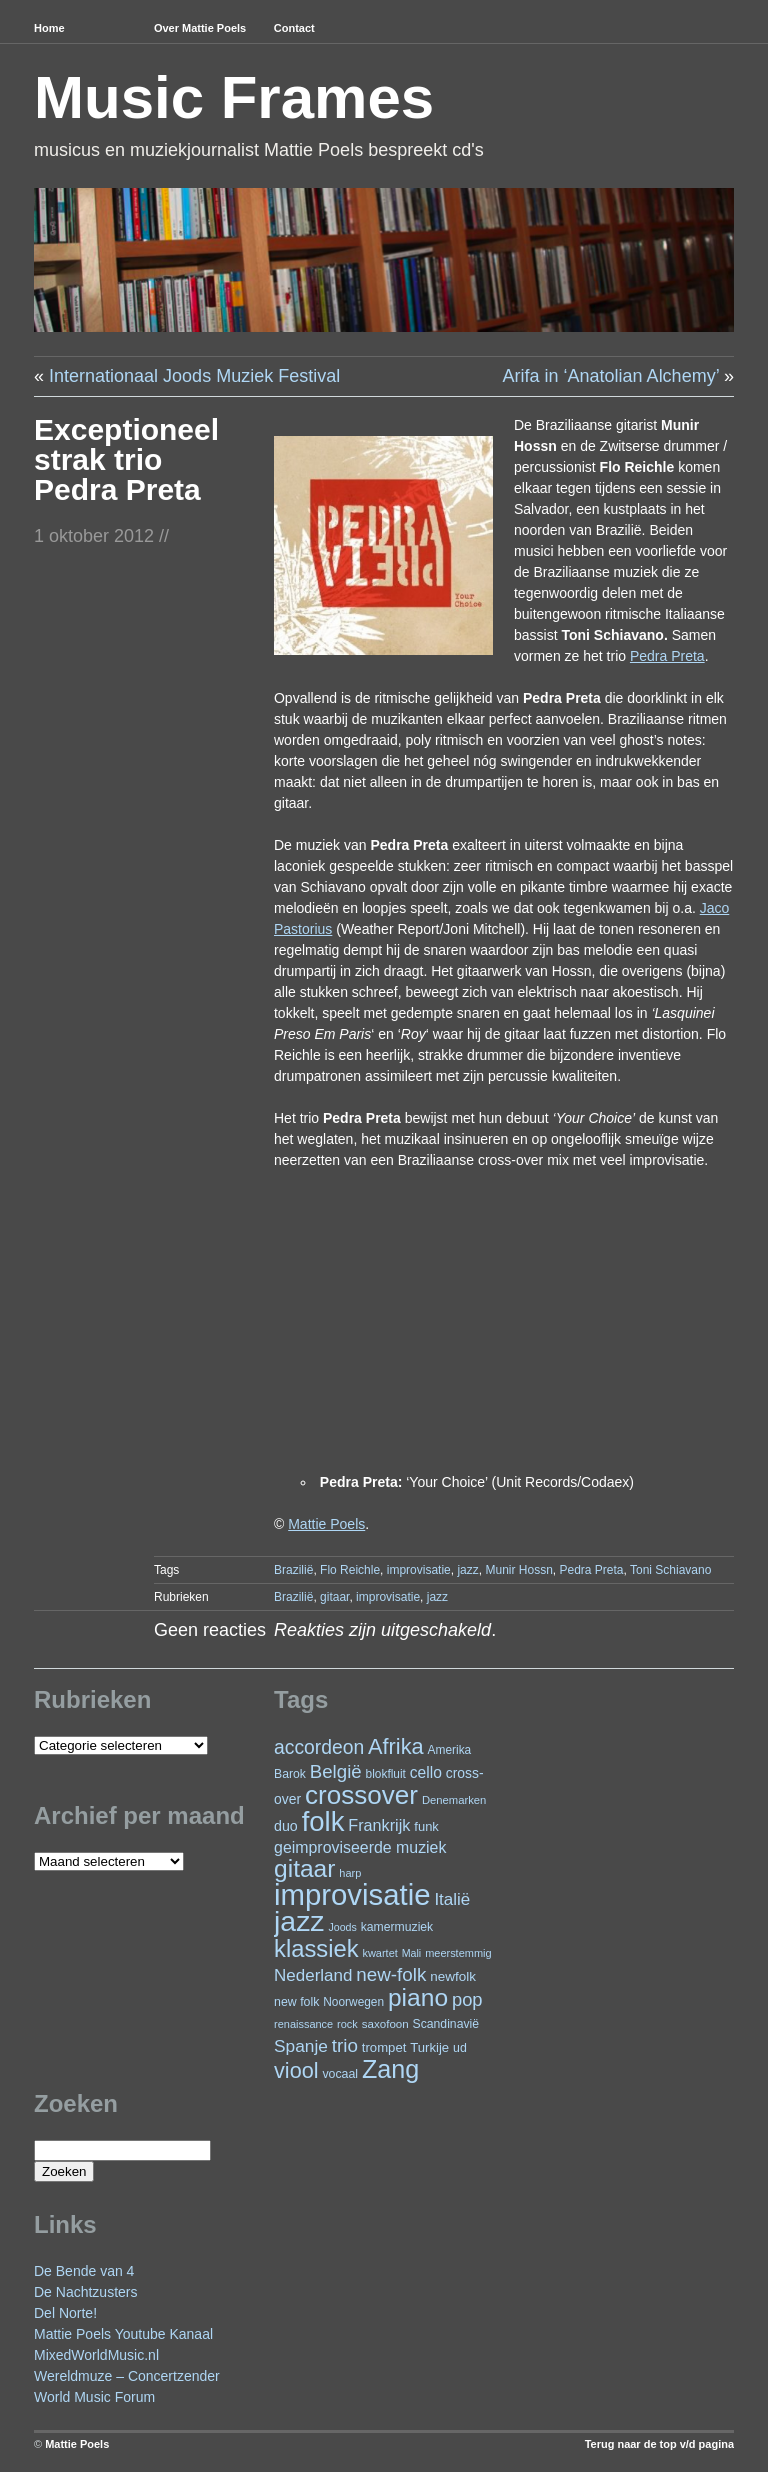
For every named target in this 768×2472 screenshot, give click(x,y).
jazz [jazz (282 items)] (299, 1921)
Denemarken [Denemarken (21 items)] (454, 1800)
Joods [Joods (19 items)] (342, 1927)
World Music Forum (94, 2397)
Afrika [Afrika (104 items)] (396, 1746)
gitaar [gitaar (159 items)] (304, 1868)
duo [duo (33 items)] (286, 1826)
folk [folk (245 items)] (323, 1821)
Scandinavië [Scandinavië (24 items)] (446, 2024)
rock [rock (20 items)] (347, 2024)
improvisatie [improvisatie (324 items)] (352, 1894)
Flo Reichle (350, 1570)
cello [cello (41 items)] (426, 1772)
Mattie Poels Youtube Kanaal (123, 2334)
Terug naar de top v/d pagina (659, 2444)
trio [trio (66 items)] (345, 2045)
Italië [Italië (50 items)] (452, 1899)
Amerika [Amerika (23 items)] (450, 1750)
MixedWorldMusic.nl (96, 2355)
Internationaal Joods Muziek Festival (194, 376)
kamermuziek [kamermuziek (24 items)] (397, 1927)
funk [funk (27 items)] (426, 1826)
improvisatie (419, 1570)
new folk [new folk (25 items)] (296, 2002)
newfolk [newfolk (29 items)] (453, 1976)
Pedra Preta (592, 1570)
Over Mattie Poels (200, 28)
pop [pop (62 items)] (467, 1999)
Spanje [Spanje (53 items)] (301, 2046)
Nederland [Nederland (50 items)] (313, 1975)
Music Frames (234, 97)
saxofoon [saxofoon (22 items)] (385, 2024)
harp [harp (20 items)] (350, 1873)
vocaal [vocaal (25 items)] (340, 2074)
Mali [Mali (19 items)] (412, 1953)
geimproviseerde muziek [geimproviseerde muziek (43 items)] (360, 1847)
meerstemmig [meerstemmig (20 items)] (458, 1953)
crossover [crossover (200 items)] (361, 1795)
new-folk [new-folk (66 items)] (391, 1974)
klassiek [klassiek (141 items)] (316, 1948)
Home (49, 28)
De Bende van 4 (84, 2271)
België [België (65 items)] (336, 1771)
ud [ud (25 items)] (460, 2048)
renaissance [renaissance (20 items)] (303, 2024)
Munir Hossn (518, 1570)
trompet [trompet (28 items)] (384, 2047)
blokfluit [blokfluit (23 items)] (386, 1774)
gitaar (334, 1597)
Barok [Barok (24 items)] (290, 1774)
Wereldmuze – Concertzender (127, 2376)
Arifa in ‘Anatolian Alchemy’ (611, 376)
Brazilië (293, 1570)
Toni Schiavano (670, 1570)
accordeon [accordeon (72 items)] (319, 1747)
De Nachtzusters (85, 2292)
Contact (294, 28)
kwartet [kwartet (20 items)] (379, 1953)
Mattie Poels (77, 2444)
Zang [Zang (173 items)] (390, 2069)
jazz (467, 1570)
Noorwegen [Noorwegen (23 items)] (353, 2002)
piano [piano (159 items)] (418, 1997)
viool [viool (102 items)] (296, 2070)
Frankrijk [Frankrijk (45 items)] (379, 1825)
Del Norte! (65, 2313)
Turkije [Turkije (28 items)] (429, 2047)
